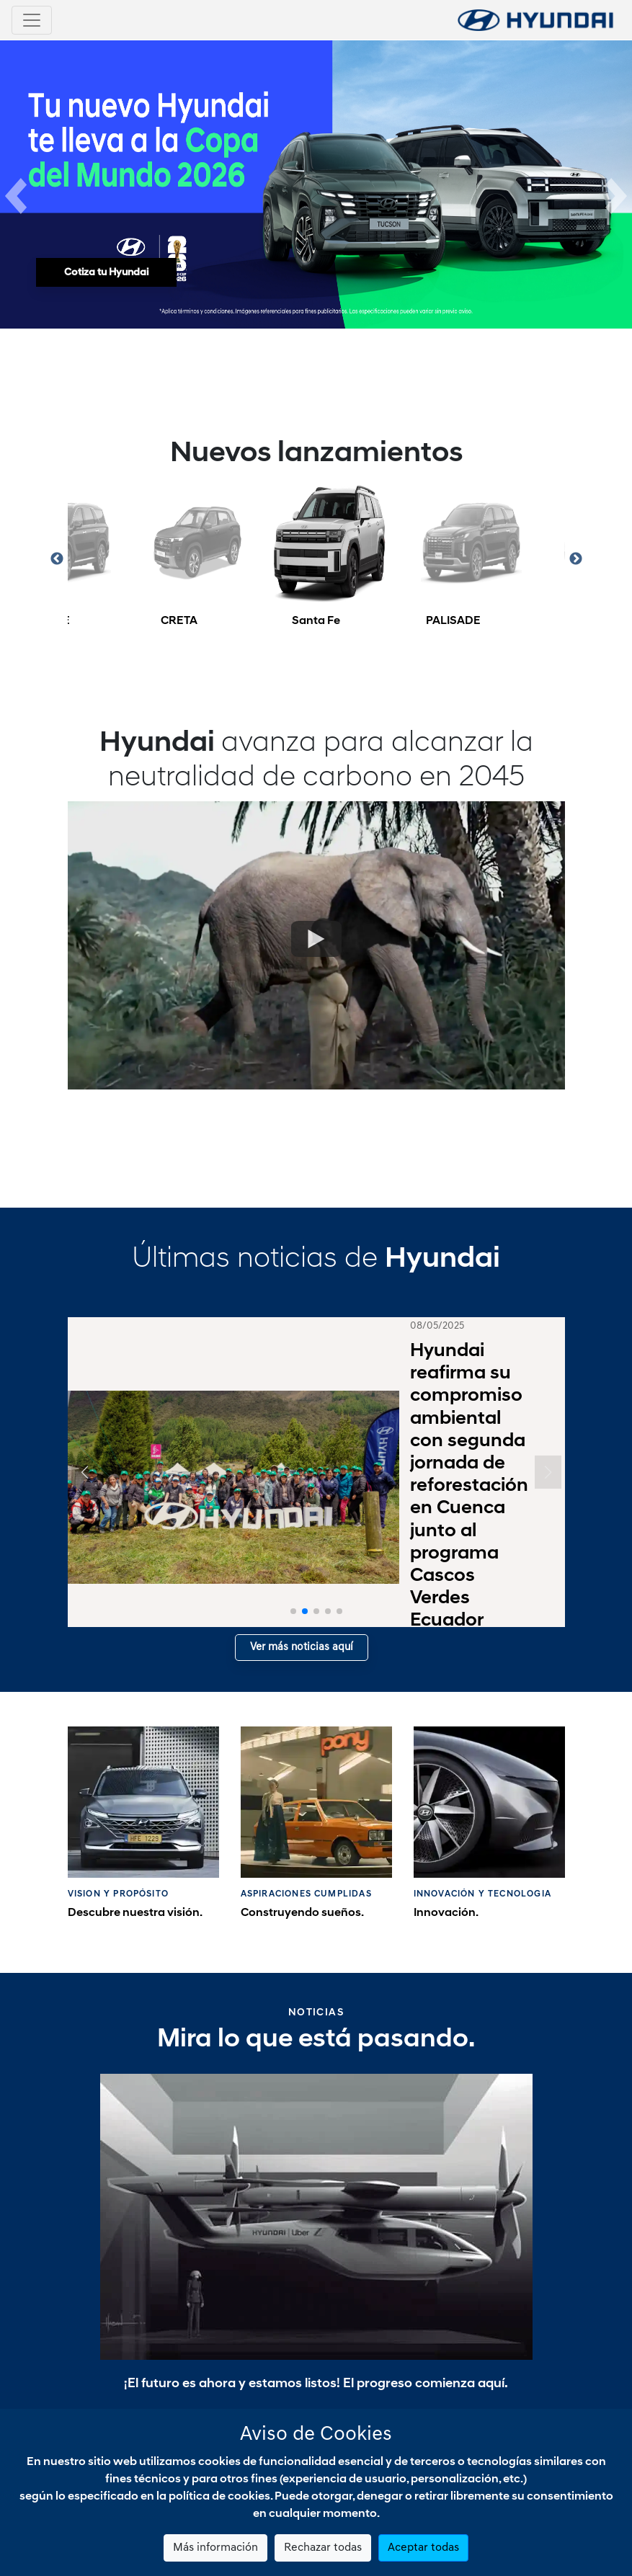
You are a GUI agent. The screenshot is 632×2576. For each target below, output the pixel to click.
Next (576, 536)
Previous (57, 536)
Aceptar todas (423, 2548)
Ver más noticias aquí (301, 1624)
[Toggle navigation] (32, 20)
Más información (215, 2548)
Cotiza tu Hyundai (106, 272)
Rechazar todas (323, 2548)
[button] (16, 184)
